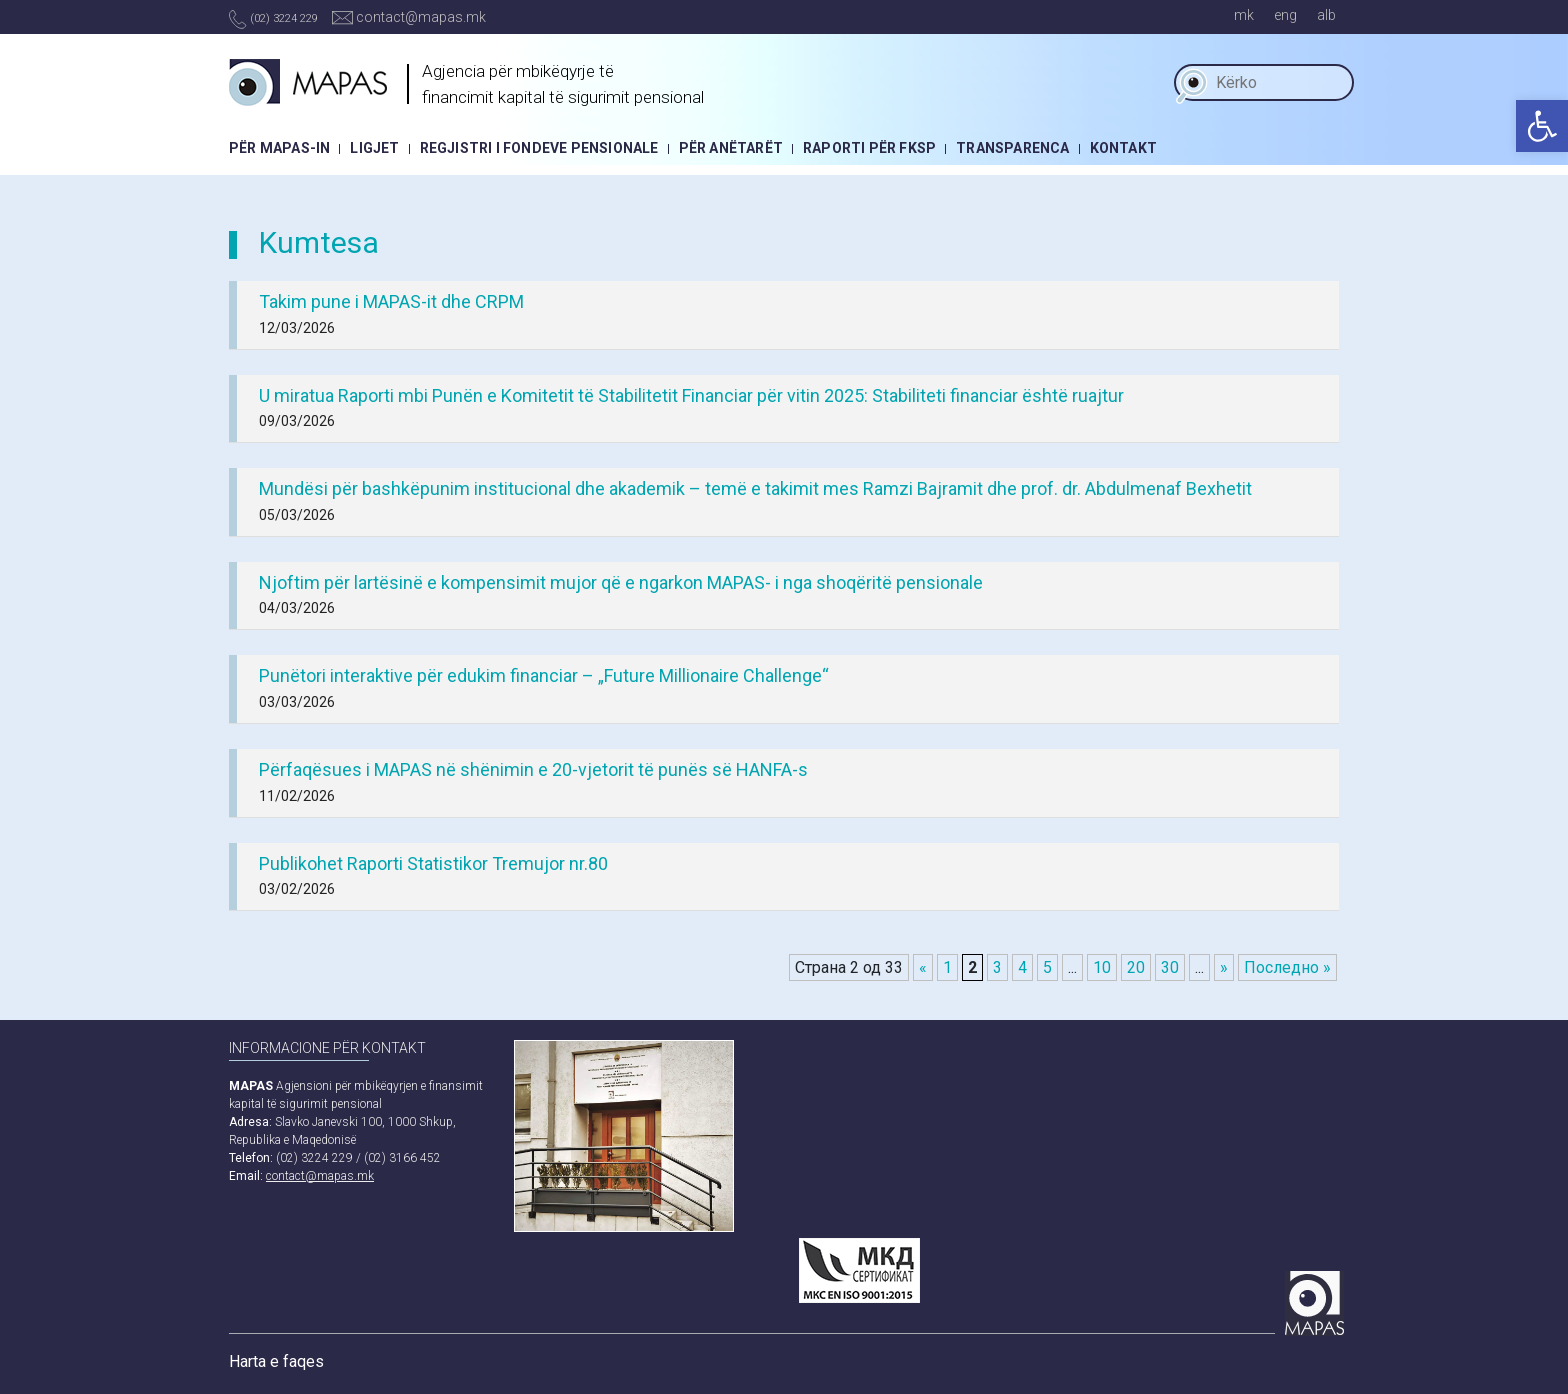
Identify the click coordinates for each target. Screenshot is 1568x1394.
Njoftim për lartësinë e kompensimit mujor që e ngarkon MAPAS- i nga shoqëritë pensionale (621, 582)
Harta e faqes (276, 1361)
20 (1136, 967)
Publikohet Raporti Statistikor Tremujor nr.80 (433, 863)
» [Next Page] (1224, 967)
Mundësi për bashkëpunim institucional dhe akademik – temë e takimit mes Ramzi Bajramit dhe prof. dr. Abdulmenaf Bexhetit (755, 488)
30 (1170, 967)
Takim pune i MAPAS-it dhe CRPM (391, 301)
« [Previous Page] (923, 967)
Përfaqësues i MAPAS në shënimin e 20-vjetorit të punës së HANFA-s (533, 769)
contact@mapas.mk (409, 17)
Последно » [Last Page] (1287, 967)
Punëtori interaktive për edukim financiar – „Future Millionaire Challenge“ (544, 675)
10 (1102, 967)
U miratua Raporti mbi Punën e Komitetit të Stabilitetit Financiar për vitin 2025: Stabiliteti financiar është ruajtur (691, 395)
